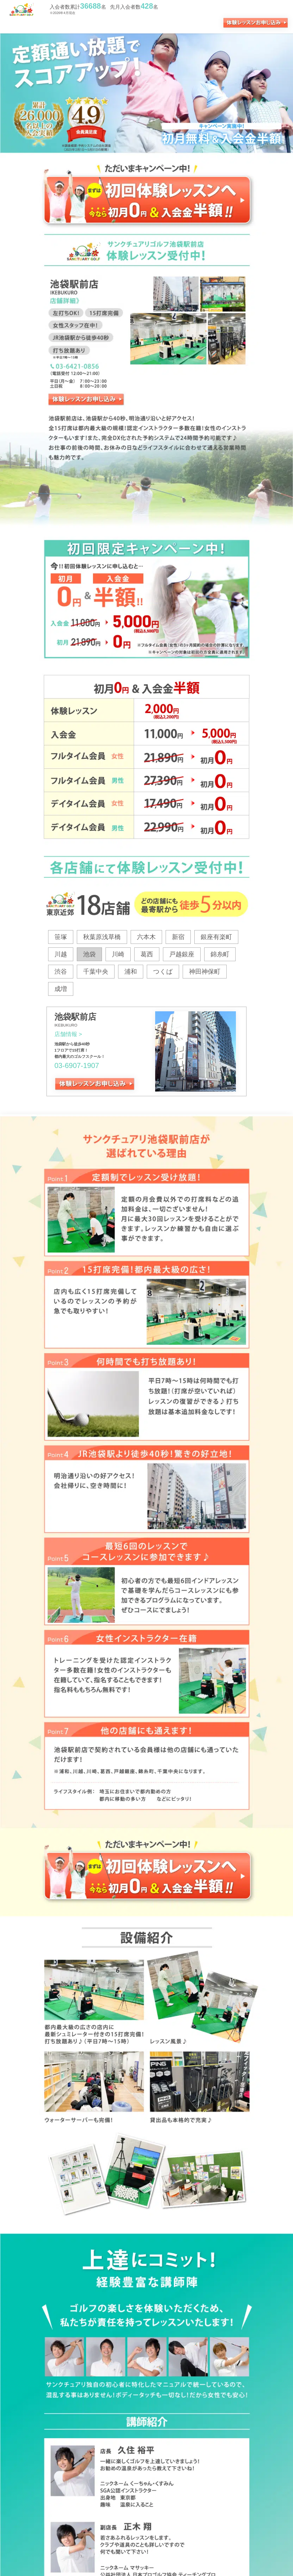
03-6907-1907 (76, 1065)
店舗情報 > (68, 1034)
